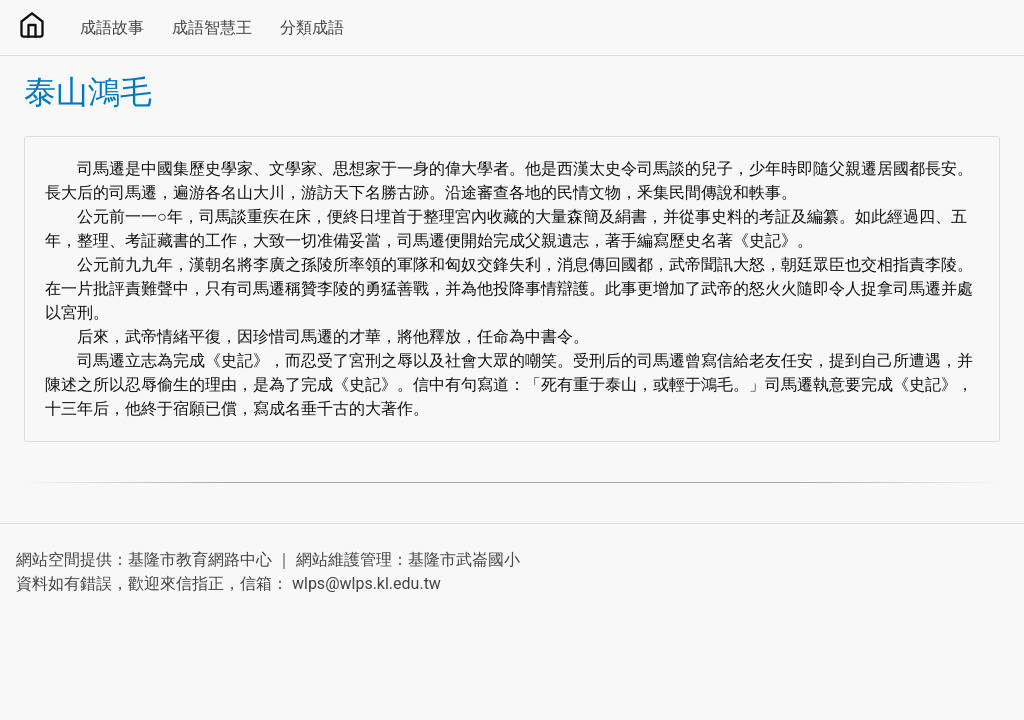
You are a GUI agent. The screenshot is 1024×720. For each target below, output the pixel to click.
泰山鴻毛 (88, 92)
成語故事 (112, 27)
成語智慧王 (212, 27)
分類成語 (312, 27)
